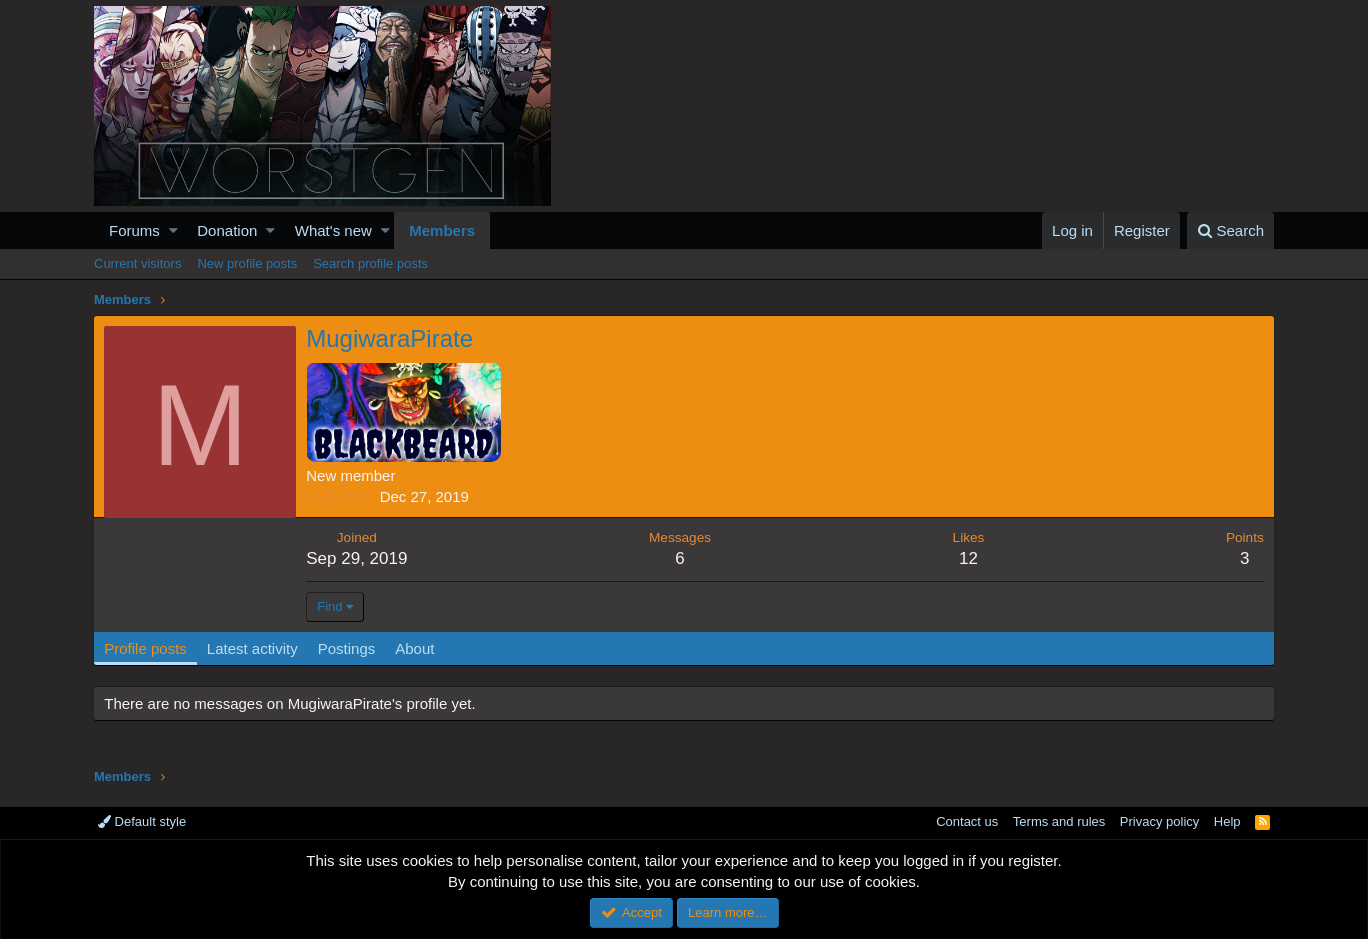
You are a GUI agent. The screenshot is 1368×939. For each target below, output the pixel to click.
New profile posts (247, 263)
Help (1227, 821)
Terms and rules (1059, 821)
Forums (134, 230)
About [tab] (415, 648)
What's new (333, 230)
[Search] (1230, 230)
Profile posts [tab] (146, 648)
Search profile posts (370, 263)
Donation (227, 230)
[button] (173, 230)
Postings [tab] (347, 648)
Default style (142, 821)
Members (442, 230)
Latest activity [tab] (253, 648)
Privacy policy (1159, 821)
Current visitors (137, 263)
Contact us (967, 821)
